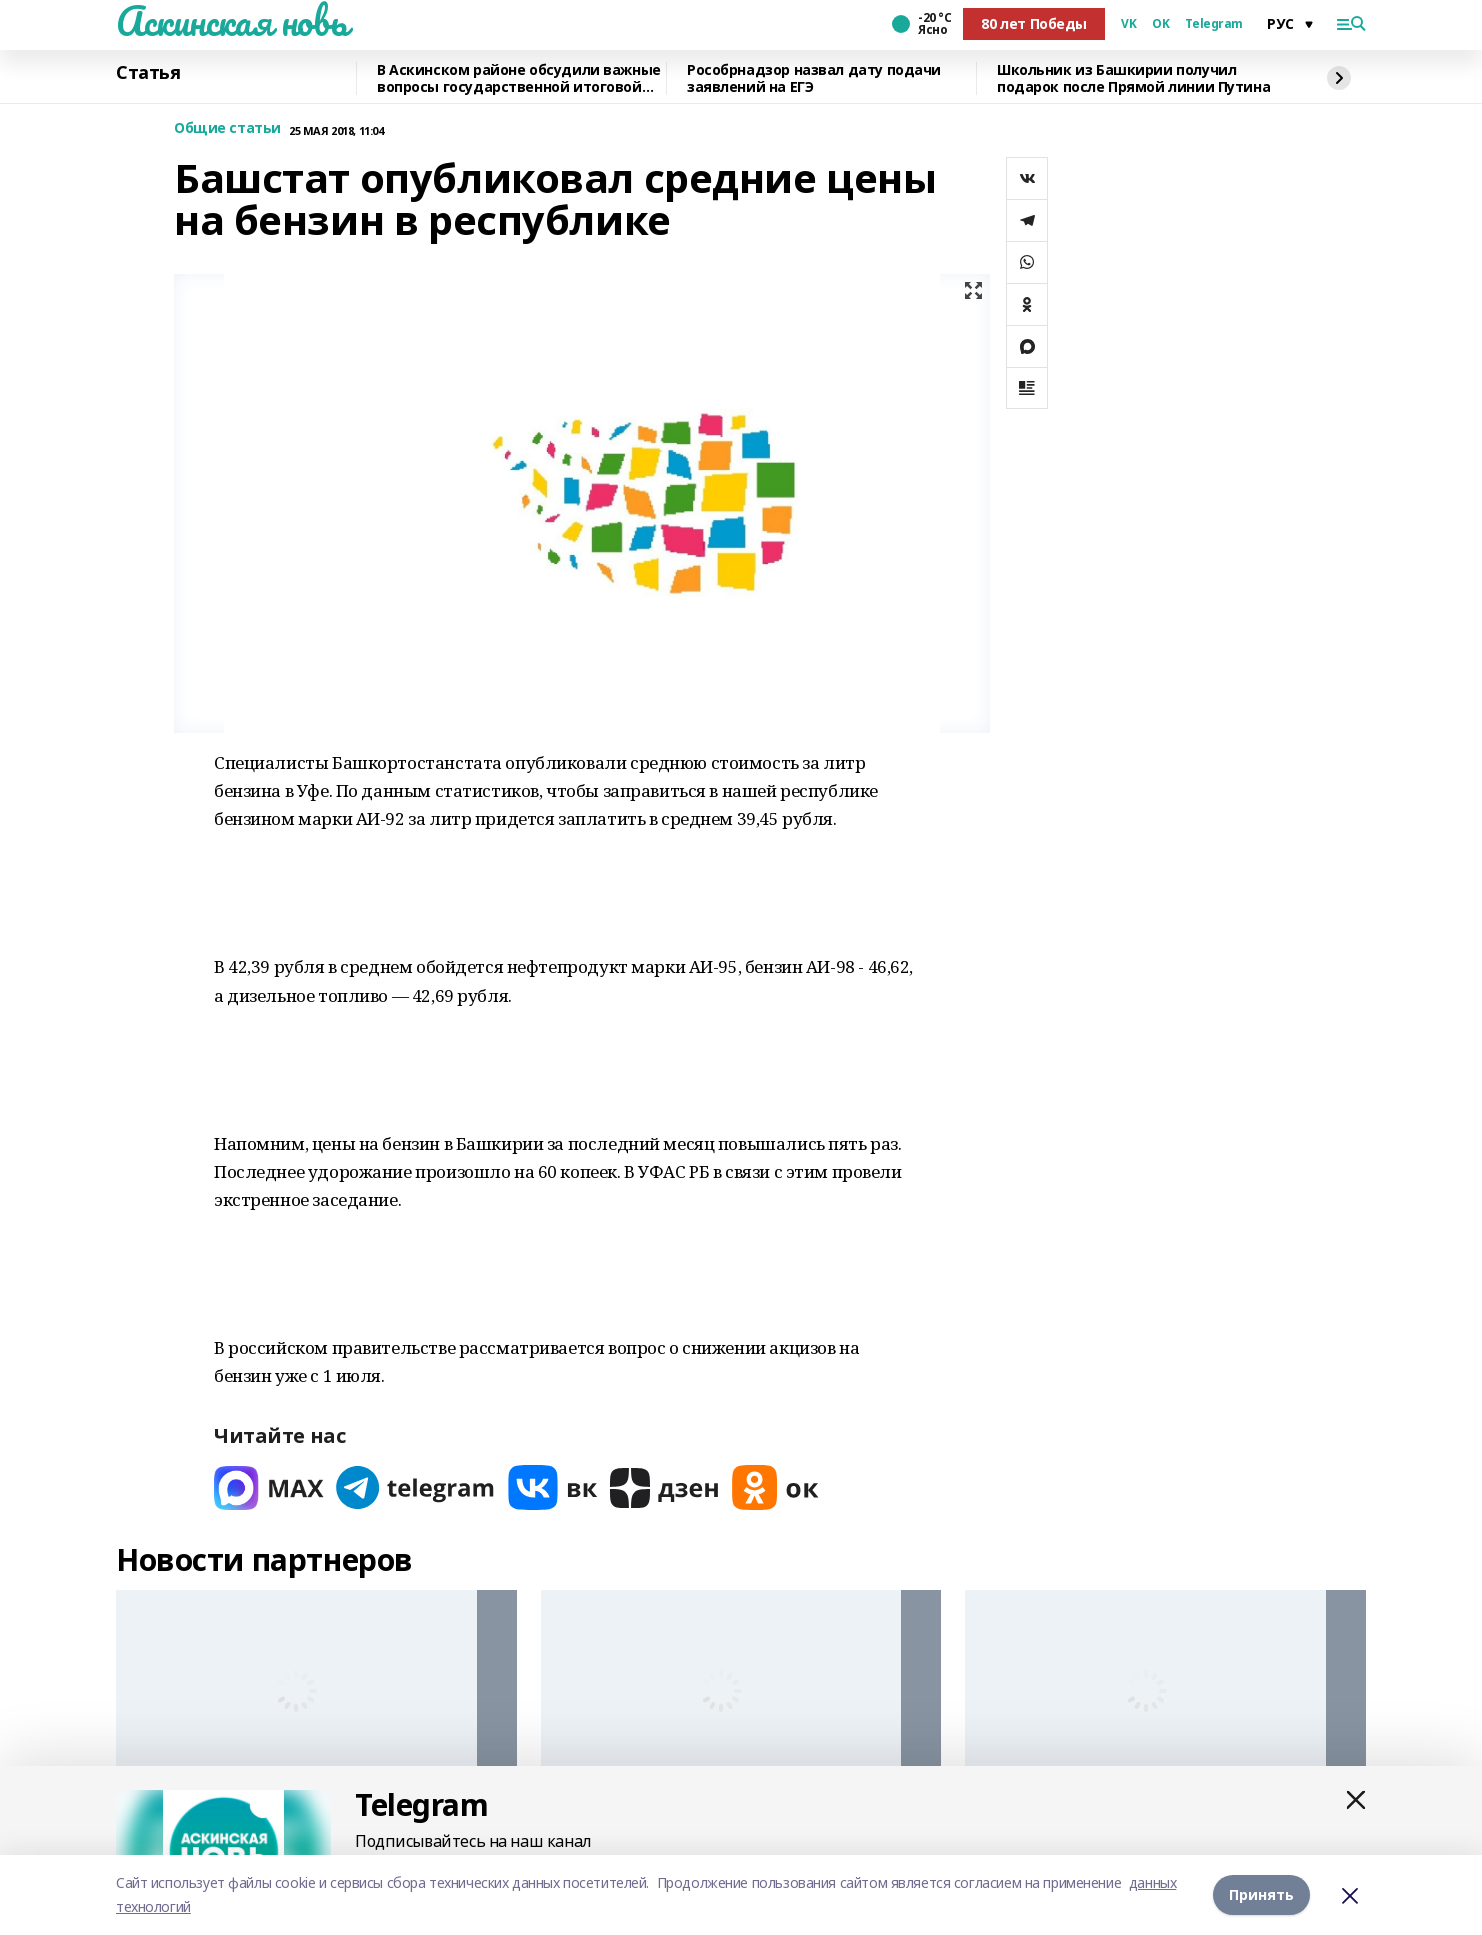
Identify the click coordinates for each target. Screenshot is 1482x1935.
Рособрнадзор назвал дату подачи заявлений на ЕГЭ (814, 78)
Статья (148, 73)
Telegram (1214, 24)
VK (1128, 24)
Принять (1261, 1894)
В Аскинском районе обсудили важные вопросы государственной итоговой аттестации (519, 78)
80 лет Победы (1034, 23)
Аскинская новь (231, 21)
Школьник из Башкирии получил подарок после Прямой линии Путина (1133, 78)
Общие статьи (227, 128)
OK (1160, 24)
